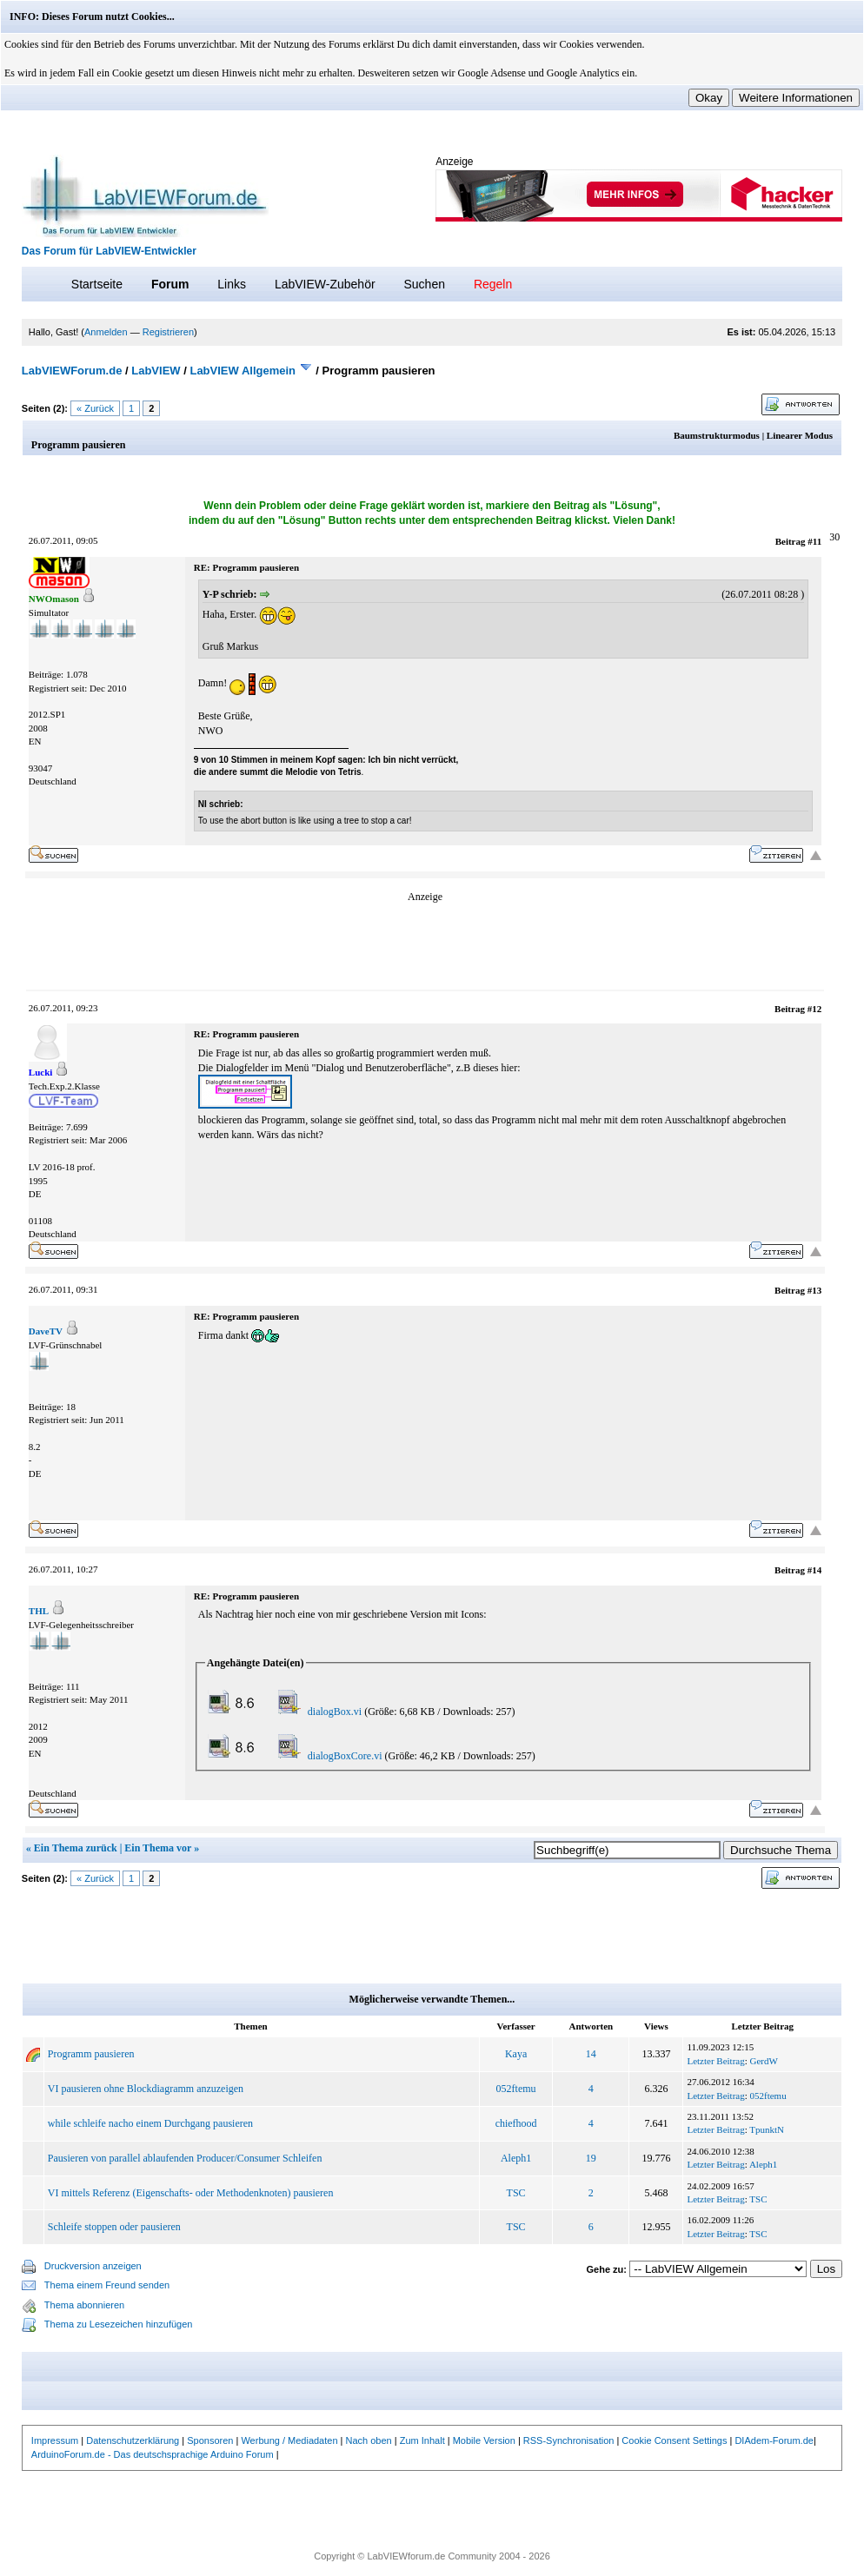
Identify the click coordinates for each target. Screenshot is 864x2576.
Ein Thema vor (157, 1848)
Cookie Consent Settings (674, 2440)
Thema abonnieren (84, 2305)
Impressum (54, 2440)
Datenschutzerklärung (132, 2440)
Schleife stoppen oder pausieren (114, 2227)
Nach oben (369, 2440)
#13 (815, 1290)
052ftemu (516, 2089)
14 (591, 2054)
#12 (815, 1008)
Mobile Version (484, 2440)
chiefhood (516, 2123)
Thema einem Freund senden (106, 2285)
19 (591, 2158)
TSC (516, 2193)
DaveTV (46, 1331)
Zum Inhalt (422, 2440)
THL (39, 1611)
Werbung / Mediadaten (289, 2440)
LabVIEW (155, 370)
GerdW (764, 2061)
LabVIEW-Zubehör (325, 284)
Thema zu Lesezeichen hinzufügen (118, 2324)
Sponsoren (210, 2440)
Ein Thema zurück (75, 1848)
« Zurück (95, 408)
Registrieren (168, 332)
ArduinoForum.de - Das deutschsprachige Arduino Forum (152, 2454)
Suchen (424, 284)
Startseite (97, 284)
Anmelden (106, 332)
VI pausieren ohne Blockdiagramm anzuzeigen (145, 2089)
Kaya (516, 2054)
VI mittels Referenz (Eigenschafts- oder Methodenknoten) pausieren (191, 2193)
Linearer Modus (800, 435)
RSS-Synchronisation (569, 2440)
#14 (815, 1570)
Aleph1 (516, 2158)
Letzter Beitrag (715, 2061)
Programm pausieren (91, 2054)
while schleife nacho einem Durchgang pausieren (150, 2123)
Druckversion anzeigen (93, 2266)
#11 (814, 541)
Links (231, 284)
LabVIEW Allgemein (242, 370)
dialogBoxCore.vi (345, 1756)
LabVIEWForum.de (72, 370)
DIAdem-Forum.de (773, 2440)
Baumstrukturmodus (717, 435)
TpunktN (766, 2129)
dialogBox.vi (335, 1711)
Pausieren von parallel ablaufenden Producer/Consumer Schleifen (185, 2158)
